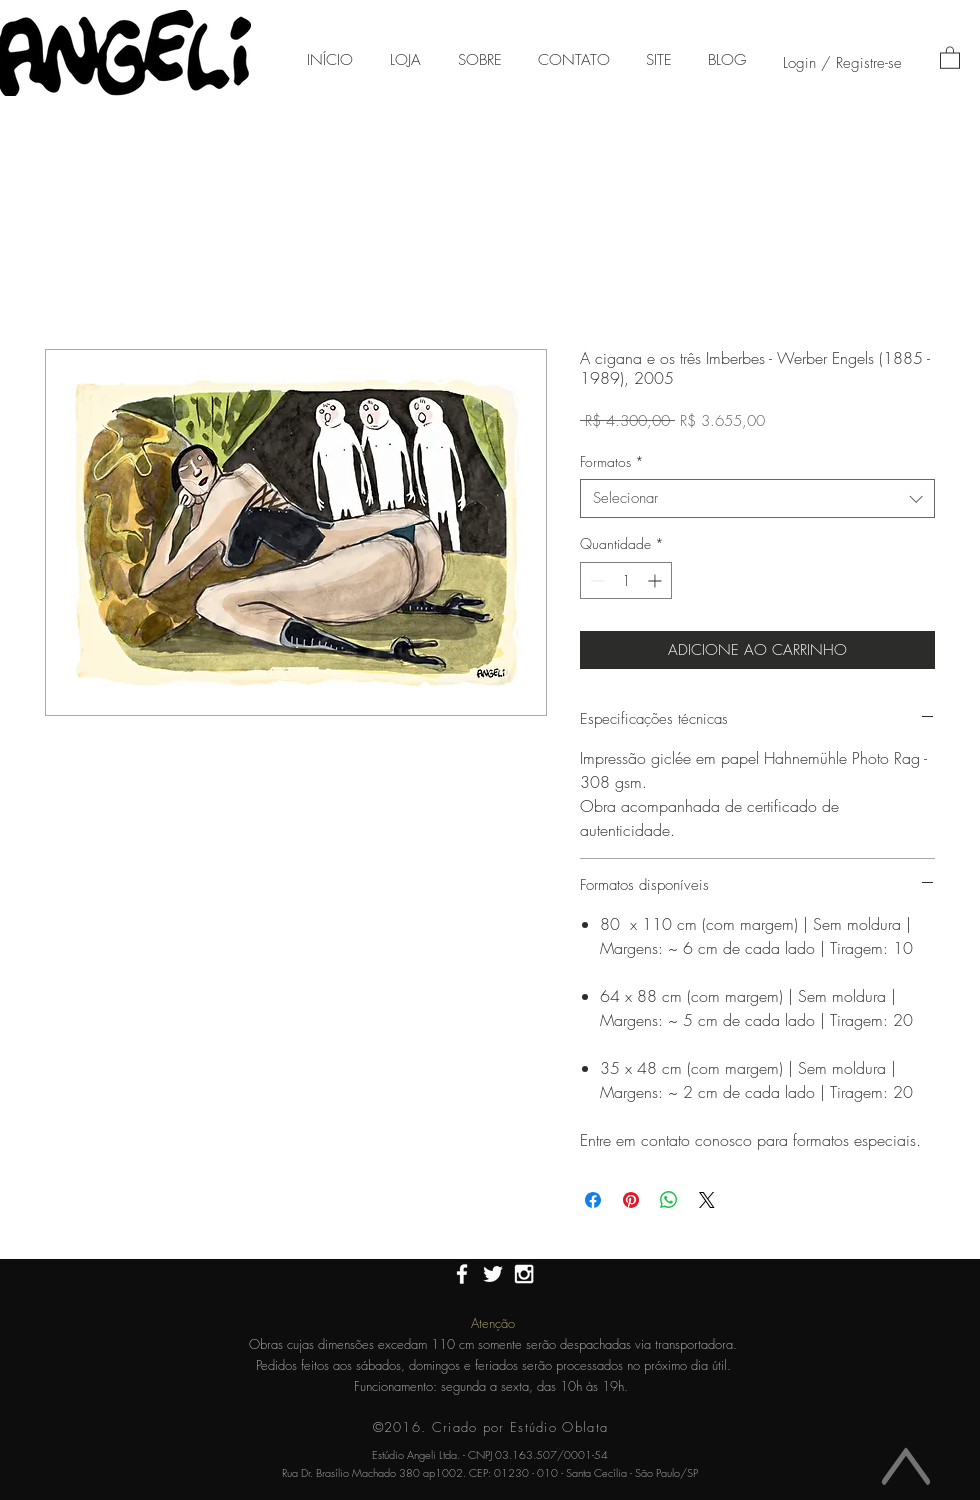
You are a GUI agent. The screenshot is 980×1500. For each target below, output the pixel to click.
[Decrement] (595, 580)
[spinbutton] (626, 580)
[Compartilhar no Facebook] (593, 1200)
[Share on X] (707, 1200)
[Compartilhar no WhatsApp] (669, 1200)
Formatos (612, 461)
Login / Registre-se (842, 63)
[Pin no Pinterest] (631, 1200)
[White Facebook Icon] (462, 1274)
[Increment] (656, 580)
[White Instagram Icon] (524, 1274)
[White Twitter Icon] (493, 1274)
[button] (950, 57)
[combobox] (757, 498)
